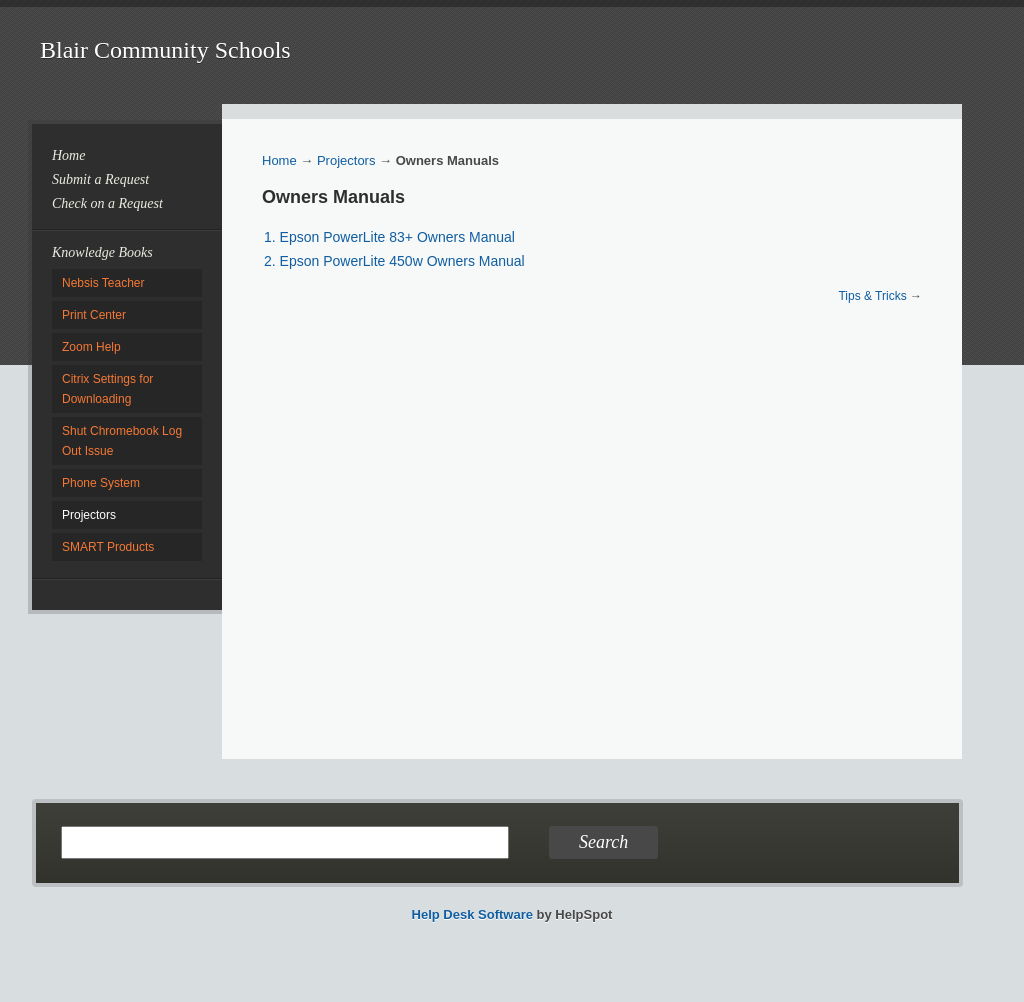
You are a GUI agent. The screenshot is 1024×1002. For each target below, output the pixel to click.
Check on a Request (107, 203)
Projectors (89, 515)
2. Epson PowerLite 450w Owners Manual (394, 261)
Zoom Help (91, 347)
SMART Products (108, 547)
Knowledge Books (102, 252)
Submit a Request (100, 179)
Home (68, 155)
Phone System (101, 483)
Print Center (94, 315)
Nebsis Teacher (103, 283)
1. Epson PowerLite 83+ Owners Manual (389, 237)
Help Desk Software (472, 914)
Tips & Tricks (872, 296)
